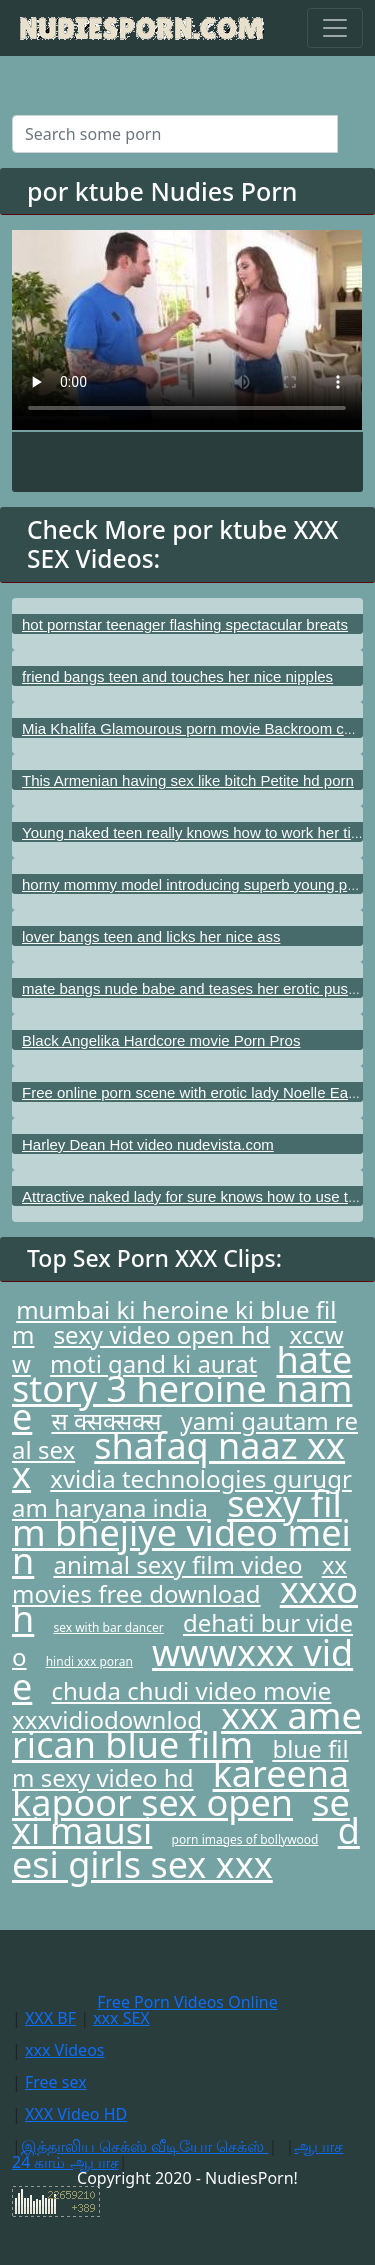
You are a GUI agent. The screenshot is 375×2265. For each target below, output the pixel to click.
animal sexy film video (177, 1564)
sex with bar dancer (108, 1627)
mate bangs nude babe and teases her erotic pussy (192, 988)
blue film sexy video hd (180, 1763)
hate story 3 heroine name (182, 1388)
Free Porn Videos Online (187, 2002)
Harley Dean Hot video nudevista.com (148, 1144)
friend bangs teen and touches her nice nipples (177, 676)
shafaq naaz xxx (178, 1460)
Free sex (56, 2082)
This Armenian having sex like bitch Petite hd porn (188, 780)
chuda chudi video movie (191, 1690)
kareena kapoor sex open (180, 1788)
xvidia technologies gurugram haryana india (182, 1493)
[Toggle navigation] (335, 28)
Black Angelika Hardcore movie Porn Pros (161, 1040)
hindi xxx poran (89, 1661)
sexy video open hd (162, 1334)
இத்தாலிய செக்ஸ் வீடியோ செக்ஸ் (145, 2146)
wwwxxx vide (182, 1669)
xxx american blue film (187, 1730)
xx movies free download (179, 1579)
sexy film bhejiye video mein (181, 1532)
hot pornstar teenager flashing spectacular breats (185, 624)
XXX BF (50, 2018)
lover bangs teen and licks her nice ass (151, 936)
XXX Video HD (76, 2114)
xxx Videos (65, 2050)
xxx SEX (121, 2018)
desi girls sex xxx (186, 1847)
